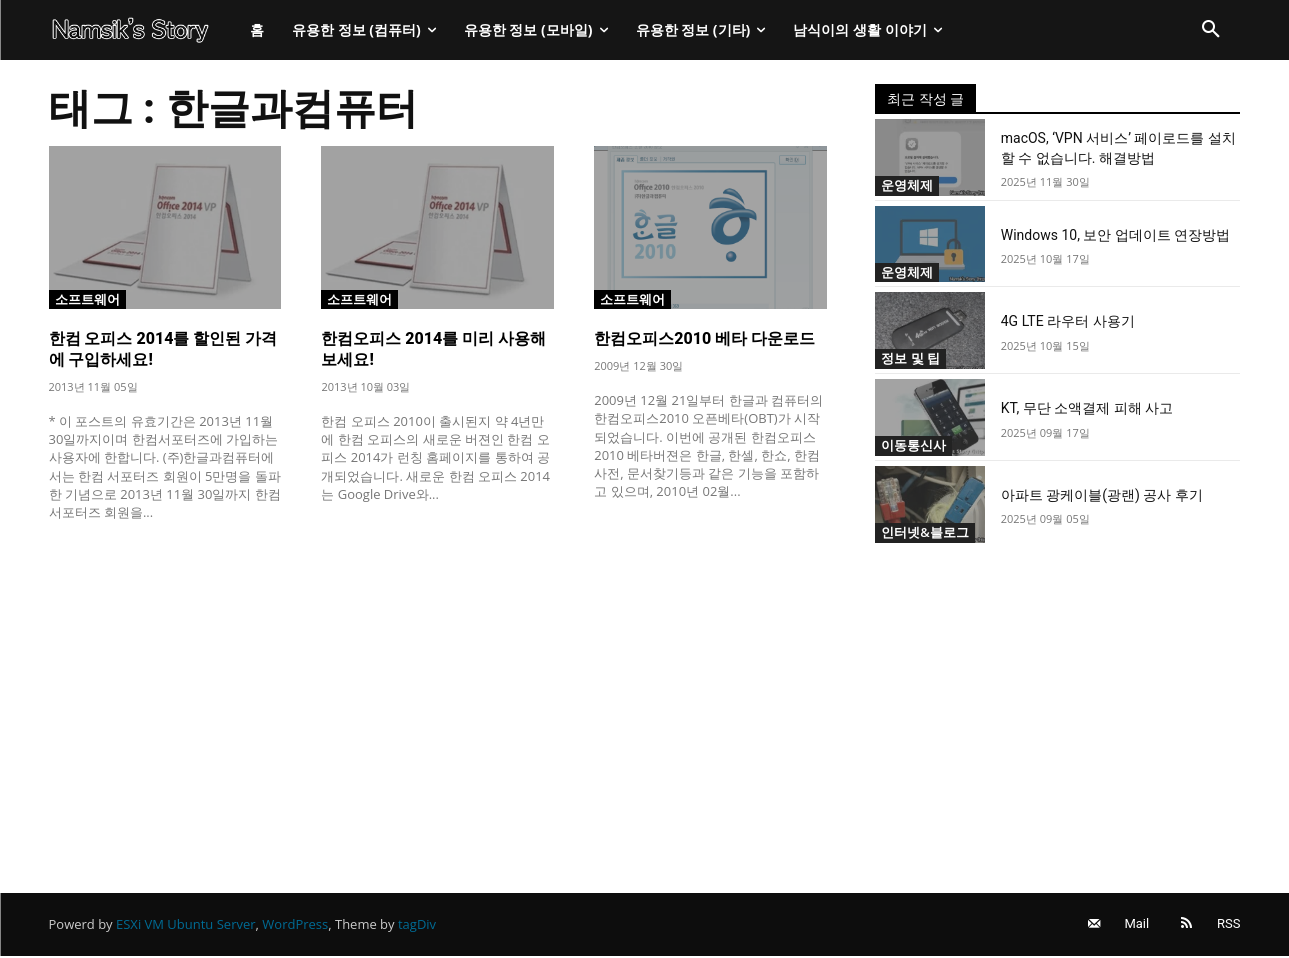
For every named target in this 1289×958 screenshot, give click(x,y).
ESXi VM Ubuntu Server (186, 925)
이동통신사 (913, 445)
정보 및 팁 (910, 358)
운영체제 (907, 185)
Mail (1135, 924)
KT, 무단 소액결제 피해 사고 (1087, 408)
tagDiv (417, 925)
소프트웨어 (87, 298)
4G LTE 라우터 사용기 (1068, 321)
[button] (1211, 30)
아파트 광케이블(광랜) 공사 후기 (1102, 495)
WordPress (295, 925)
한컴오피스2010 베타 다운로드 (704, 338)
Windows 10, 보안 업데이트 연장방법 (1116, 235)
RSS (1228, 924)
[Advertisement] (438, 685)
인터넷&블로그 (925, 532)
